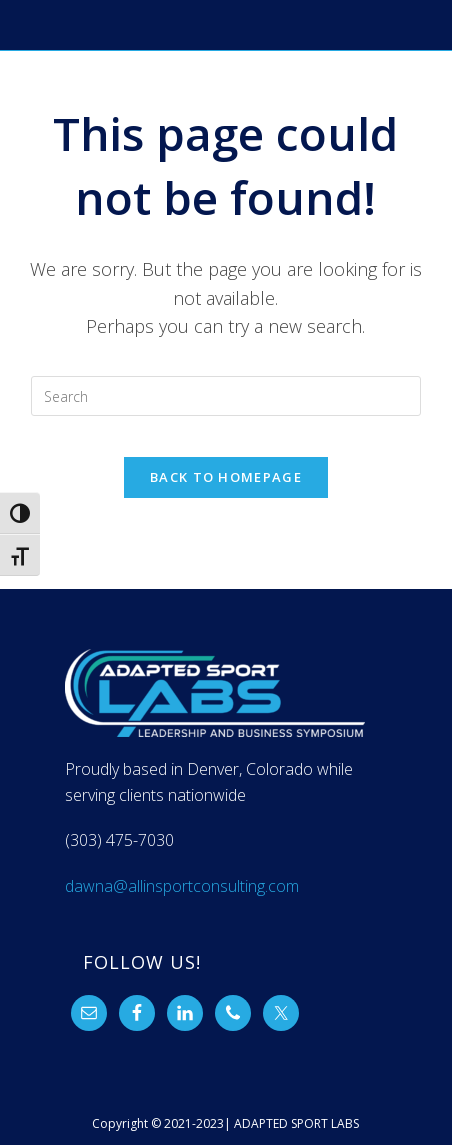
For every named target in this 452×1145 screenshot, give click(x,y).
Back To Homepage (226, 477)
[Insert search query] (226, 396)
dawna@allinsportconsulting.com (182, 886)
